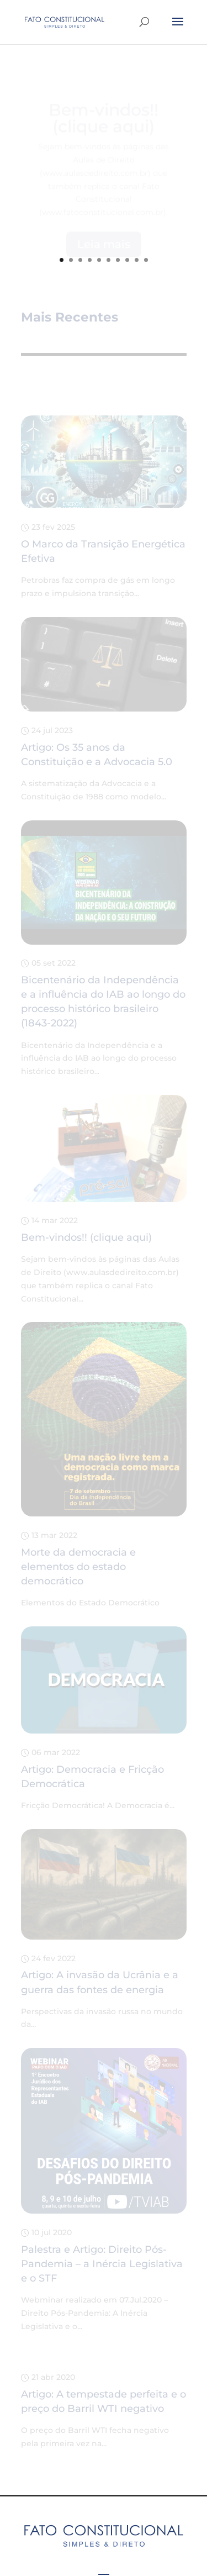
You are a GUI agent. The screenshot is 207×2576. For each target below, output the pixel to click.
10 (146, 260)
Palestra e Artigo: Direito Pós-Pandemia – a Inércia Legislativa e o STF (102, 2263)
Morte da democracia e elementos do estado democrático (78, 1566)
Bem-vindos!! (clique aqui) (86, 1237)
